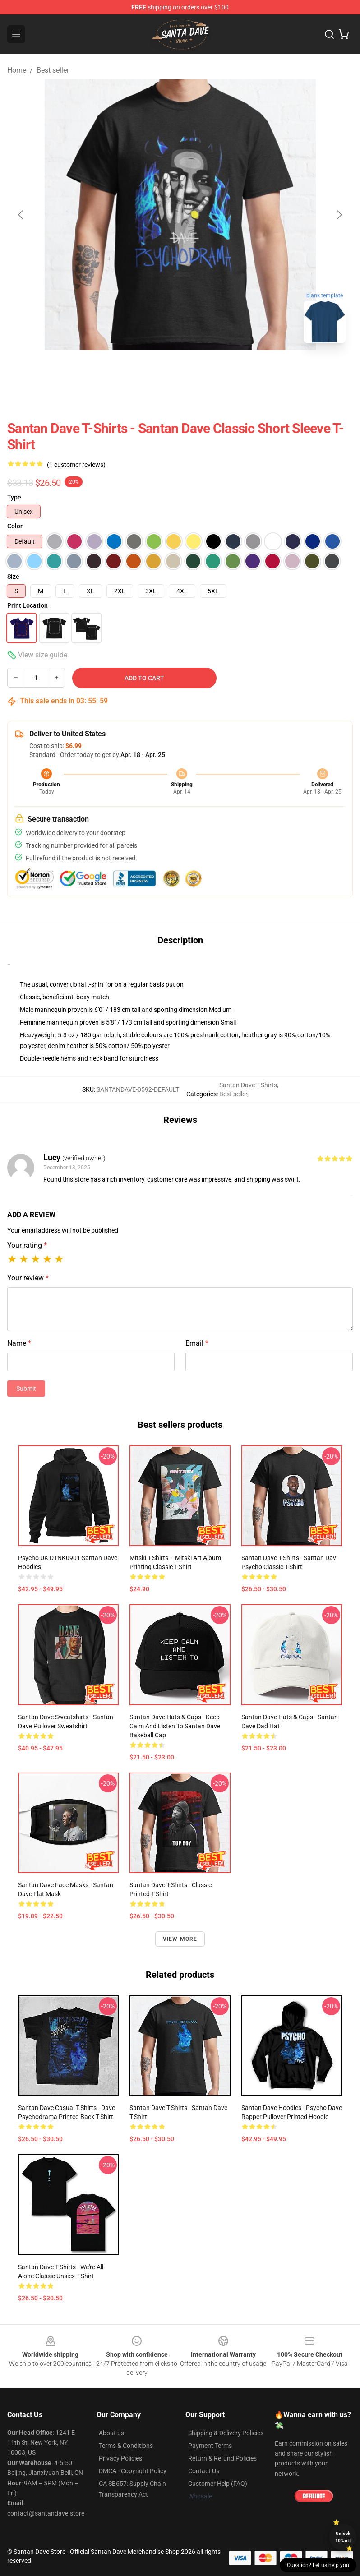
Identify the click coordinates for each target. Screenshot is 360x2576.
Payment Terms (210, 2445)
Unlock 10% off (343, 2537)
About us (111, 2433)
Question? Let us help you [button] (318, 2565)
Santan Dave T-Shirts (248, 1085)
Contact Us (203, 2470)
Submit (26, 1388)
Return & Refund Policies (222, 2458)
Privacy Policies (120, 2458)
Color (15, 526)
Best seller (53, 70)
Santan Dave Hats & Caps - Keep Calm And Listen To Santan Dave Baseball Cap (174, 1726)
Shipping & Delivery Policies (225, 2433)
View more (180, 1939)
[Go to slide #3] (227, 370)
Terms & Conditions (126, 2445)
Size (13, 576)
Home (16, 70)
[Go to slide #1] (133, 370)
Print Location (27, 605)
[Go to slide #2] (180, 370)
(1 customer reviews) (76, 464)
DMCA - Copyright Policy (132, 2470)
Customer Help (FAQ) (217, 2483)
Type (14, 497)
